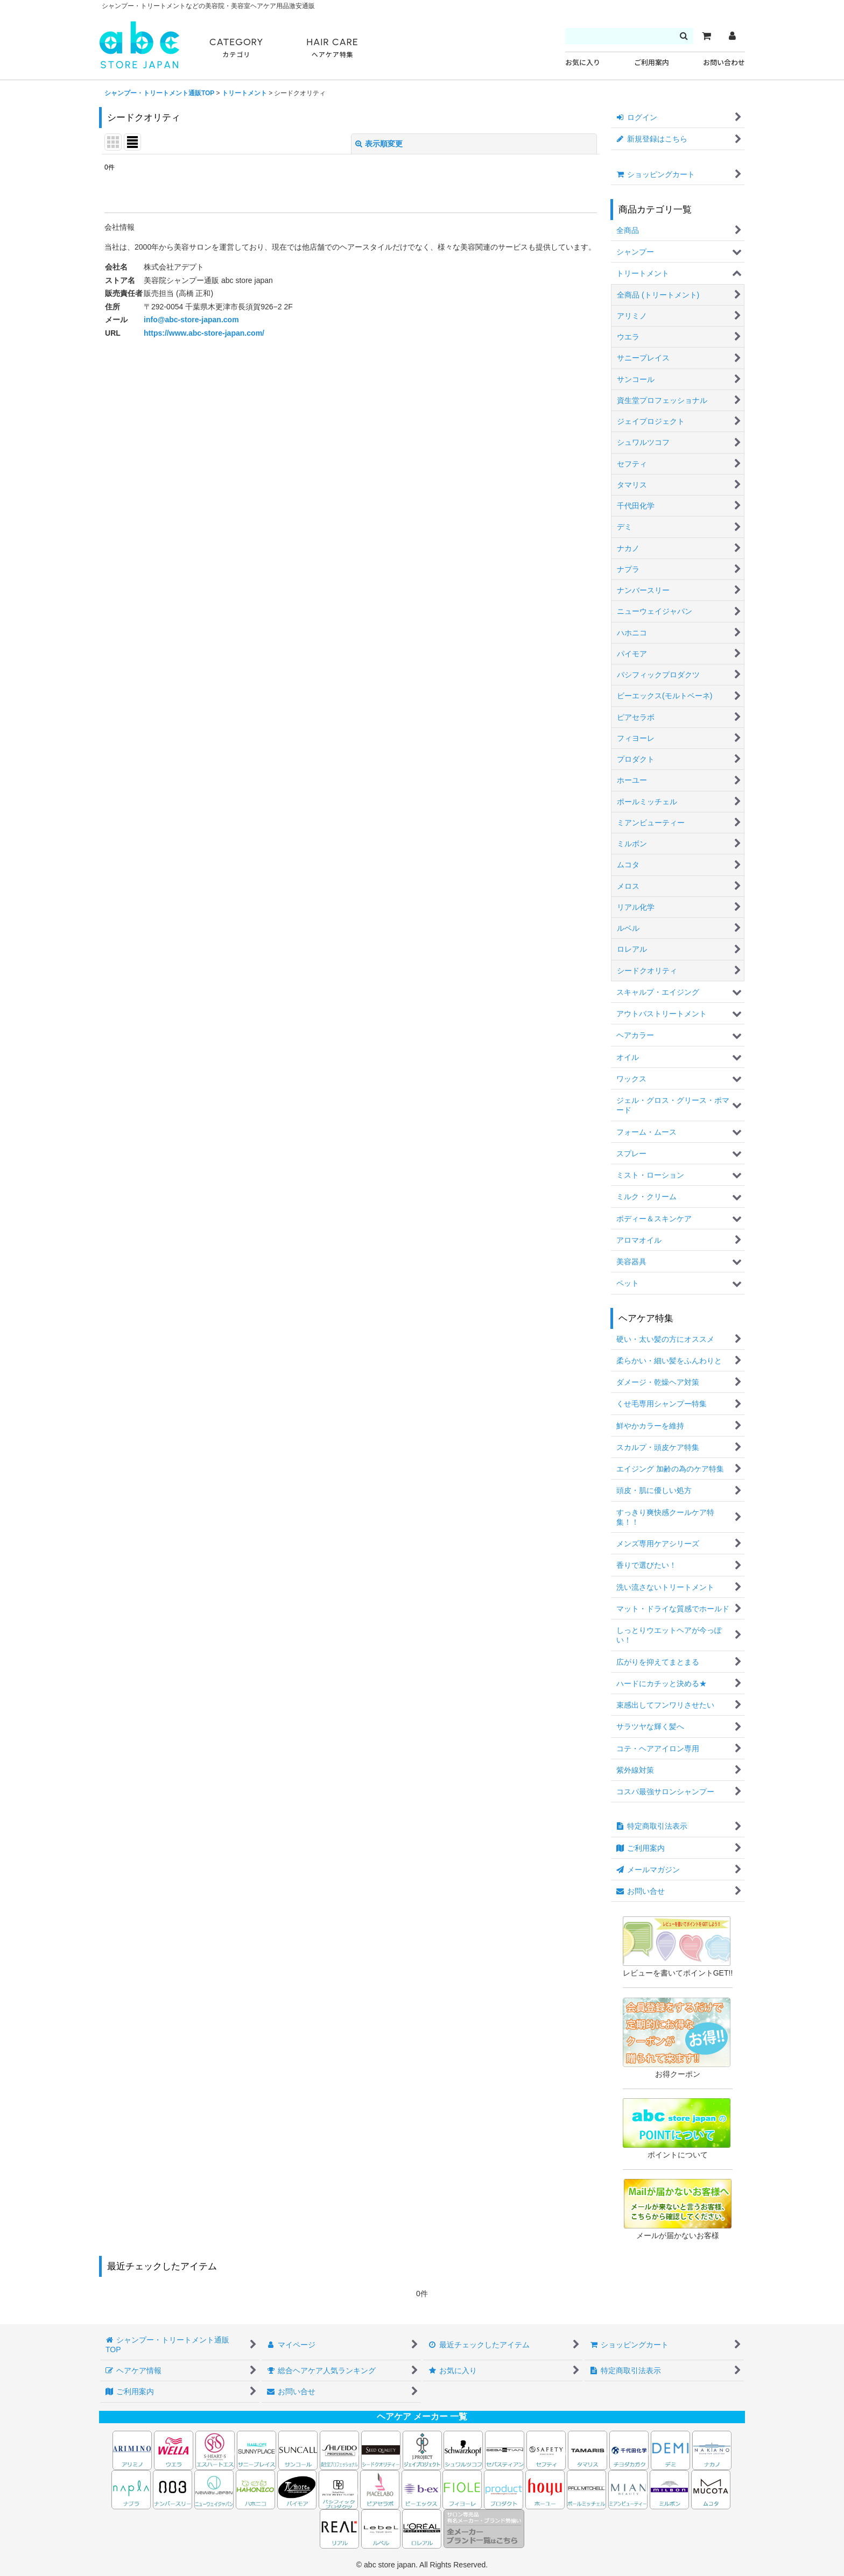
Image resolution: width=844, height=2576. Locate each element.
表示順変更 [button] (379, 143)
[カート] (706, 36)
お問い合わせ (724, 63)
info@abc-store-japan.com (191, 319)
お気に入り (582, 63)
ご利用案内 (651, 63)
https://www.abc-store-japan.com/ (204, 333)
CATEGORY (236, 48)
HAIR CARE (332, 48)
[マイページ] (732, 36)
